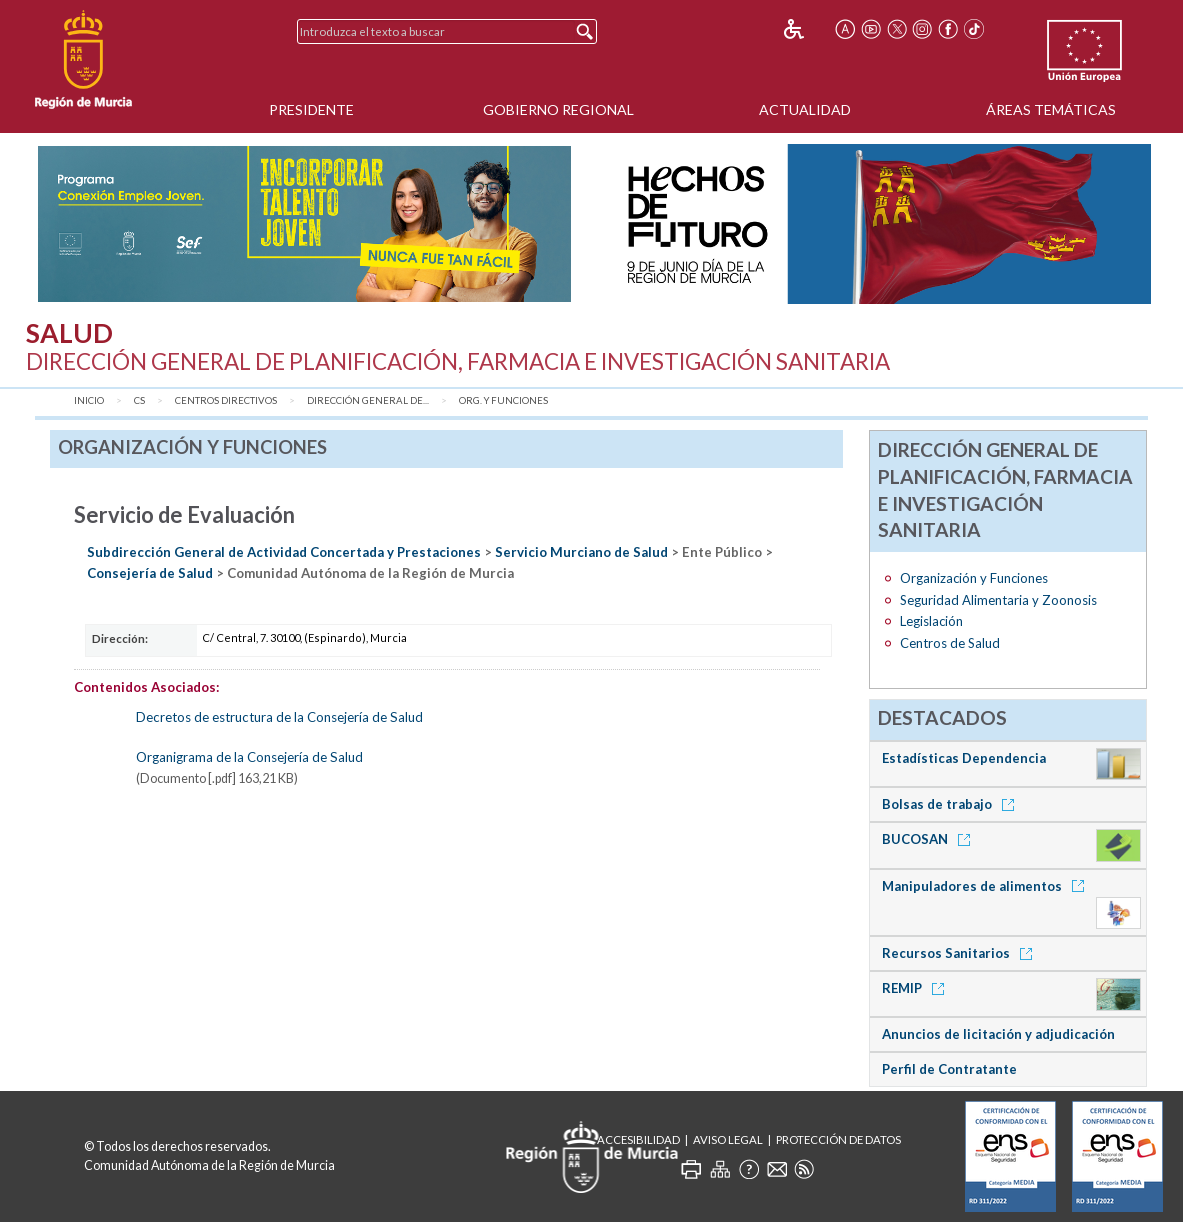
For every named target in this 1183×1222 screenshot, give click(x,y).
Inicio (89, 400)
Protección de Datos (838, 1139)
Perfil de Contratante (949, 1069)
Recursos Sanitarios (960, 953)
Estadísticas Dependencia (964, 758)
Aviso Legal (728, 1139)
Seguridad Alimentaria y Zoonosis (998, 600)
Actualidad (805, 109)
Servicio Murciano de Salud (581, 552)
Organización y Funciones (974, 578)
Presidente (311, 109)
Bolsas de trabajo (951, 804)
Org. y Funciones (503, 400)
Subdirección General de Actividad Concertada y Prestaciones (284, 552)
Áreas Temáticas (1051, 109)
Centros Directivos (226, 400)
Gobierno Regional (558, 109)
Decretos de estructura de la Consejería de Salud (279, 717)
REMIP (916, 988)
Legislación (931, 621)
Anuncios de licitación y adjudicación (998, 1034)
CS (139, 400)
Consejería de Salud (150, 573)
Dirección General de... (368, 400)
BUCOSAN (929, 839)
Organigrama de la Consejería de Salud (249, 757)
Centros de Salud (950, 643)
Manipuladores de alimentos (986, 886)
